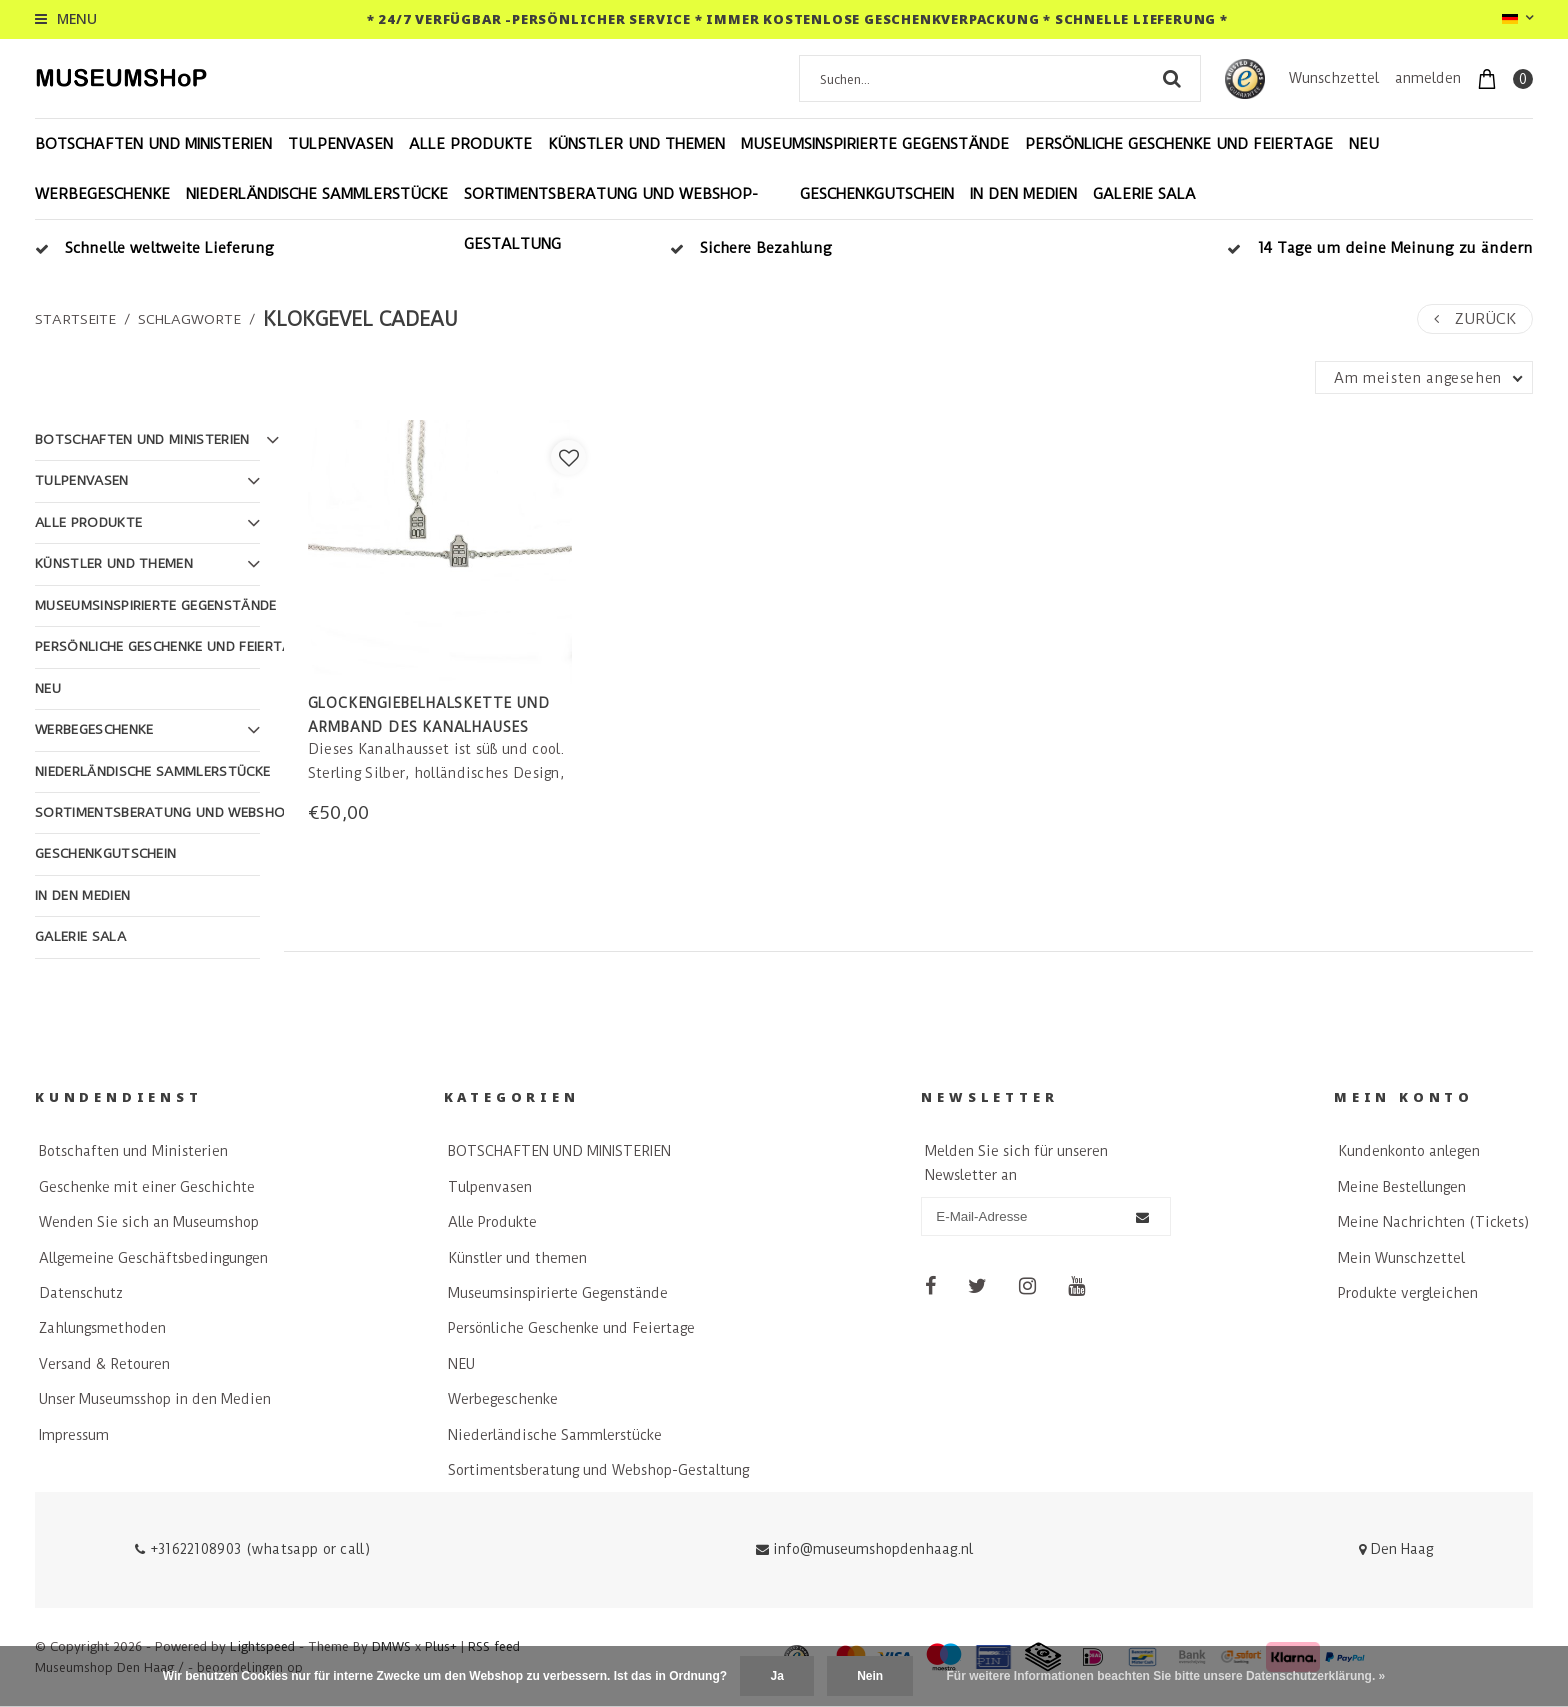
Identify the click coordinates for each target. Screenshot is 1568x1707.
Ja (776, 1676)
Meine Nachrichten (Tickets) (1433, 1222)
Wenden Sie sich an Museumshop (149, 1222)
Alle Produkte (470, 144)
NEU (1364, 144)
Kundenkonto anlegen (1409, 1151)
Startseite (75, 319)
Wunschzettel (1334, 78)
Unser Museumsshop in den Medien (155, 1399)
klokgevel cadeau (360, 319)
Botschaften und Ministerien (133, 1151)
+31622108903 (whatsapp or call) (252, 1549)
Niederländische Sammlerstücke (317, 194)
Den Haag (1396, 1549)
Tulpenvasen (340, 144)
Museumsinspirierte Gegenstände (875, 144)
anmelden (1428, 78)
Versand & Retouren (104, 1364)
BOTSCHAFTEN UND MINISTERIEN (153, 144)
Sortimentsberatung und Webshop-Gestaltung (611, 219)
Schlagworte (189, 319)
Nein (870, 1676)
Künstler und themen (636, 144)
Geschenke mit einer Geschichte (147, 1187)
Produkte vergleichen (1408, 1293)
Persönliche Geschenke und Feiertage (1179, 144)
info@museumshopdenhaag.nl (864, 1549)
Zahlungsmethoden (102, 1328)
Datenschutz (81, 1293)
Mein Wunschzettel (1401, 1258)
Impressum (74, 1435)
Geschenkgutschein (877, 194)
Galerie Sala (1144, 194)
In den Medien (1023, 194)
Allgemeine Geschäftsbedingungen (153, 1258)
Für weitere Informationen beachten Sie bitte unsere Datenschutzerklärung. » (1166, 1676)
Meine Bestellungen (1402, 1187)
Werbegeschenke (102, 194)
